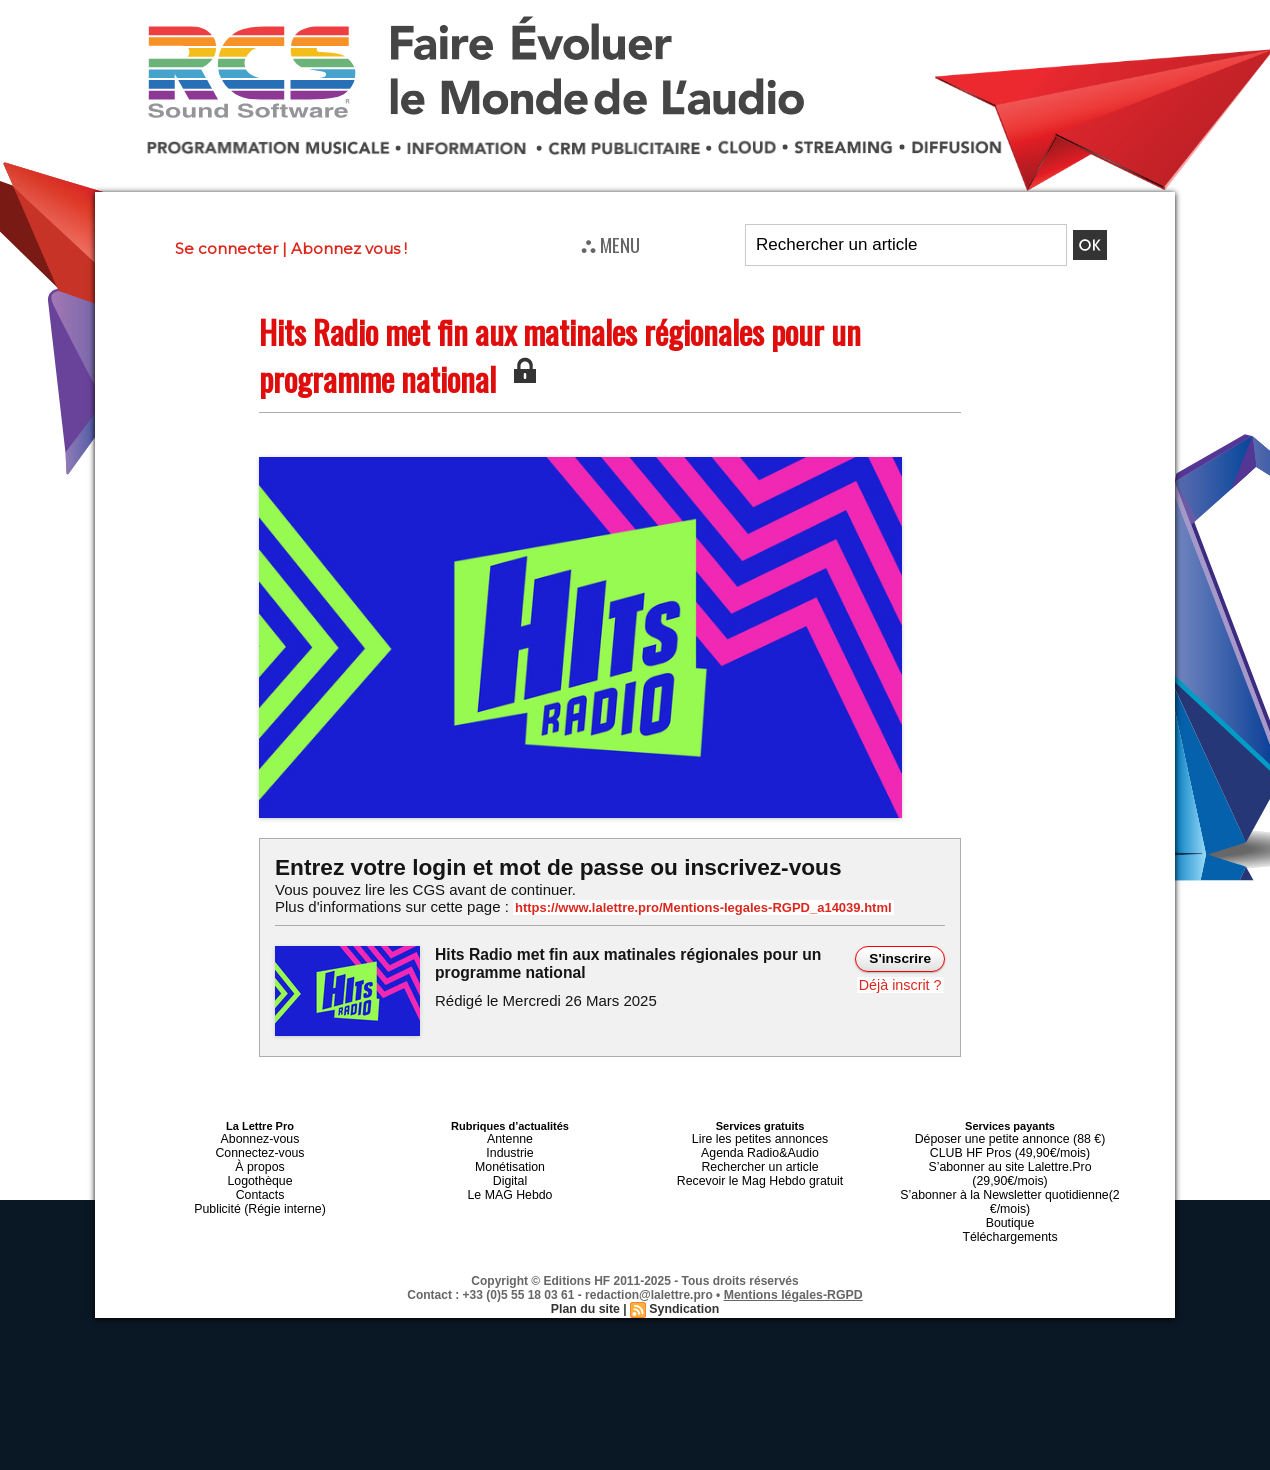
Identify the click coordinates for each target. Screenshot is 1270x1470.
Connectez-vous (260, 1149)
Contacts (259, 1185)
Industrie (510, 1149)
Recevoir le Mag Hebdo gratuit (760, 1173)
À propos (260, 1161)
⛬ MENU (610, 244)
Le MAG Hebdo (510, 1185)
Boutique (1009, 1197)
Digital (510, 1173)
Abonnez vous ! (349, 248)
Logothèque (260, 1173)
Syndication (683, 1280)
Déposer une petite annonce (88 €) (1010, 1137)
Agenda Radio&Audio (759, 1149)
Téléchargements (1010, 1209)
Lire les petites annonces (760, 1137)
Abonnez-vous (260, 1137)
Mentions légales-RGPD (793, 1266)
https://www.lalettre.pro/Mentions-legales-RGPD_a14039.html (689, 907)
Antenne (510, 1137)
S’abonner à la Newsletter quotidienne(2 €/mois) (1010, 1179)
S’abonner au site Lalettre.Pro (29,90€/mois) (1010, 1161)
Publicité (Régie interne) (259, 1197)
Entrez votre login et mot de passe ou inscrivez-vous (550, 866)
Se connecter (226, 248)
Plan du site (586, 1280)
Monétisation (510, 1161)
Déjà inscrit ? (901, 983)
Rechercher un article (760, 1161)
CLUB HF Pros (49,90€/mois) (1009, 1149)
